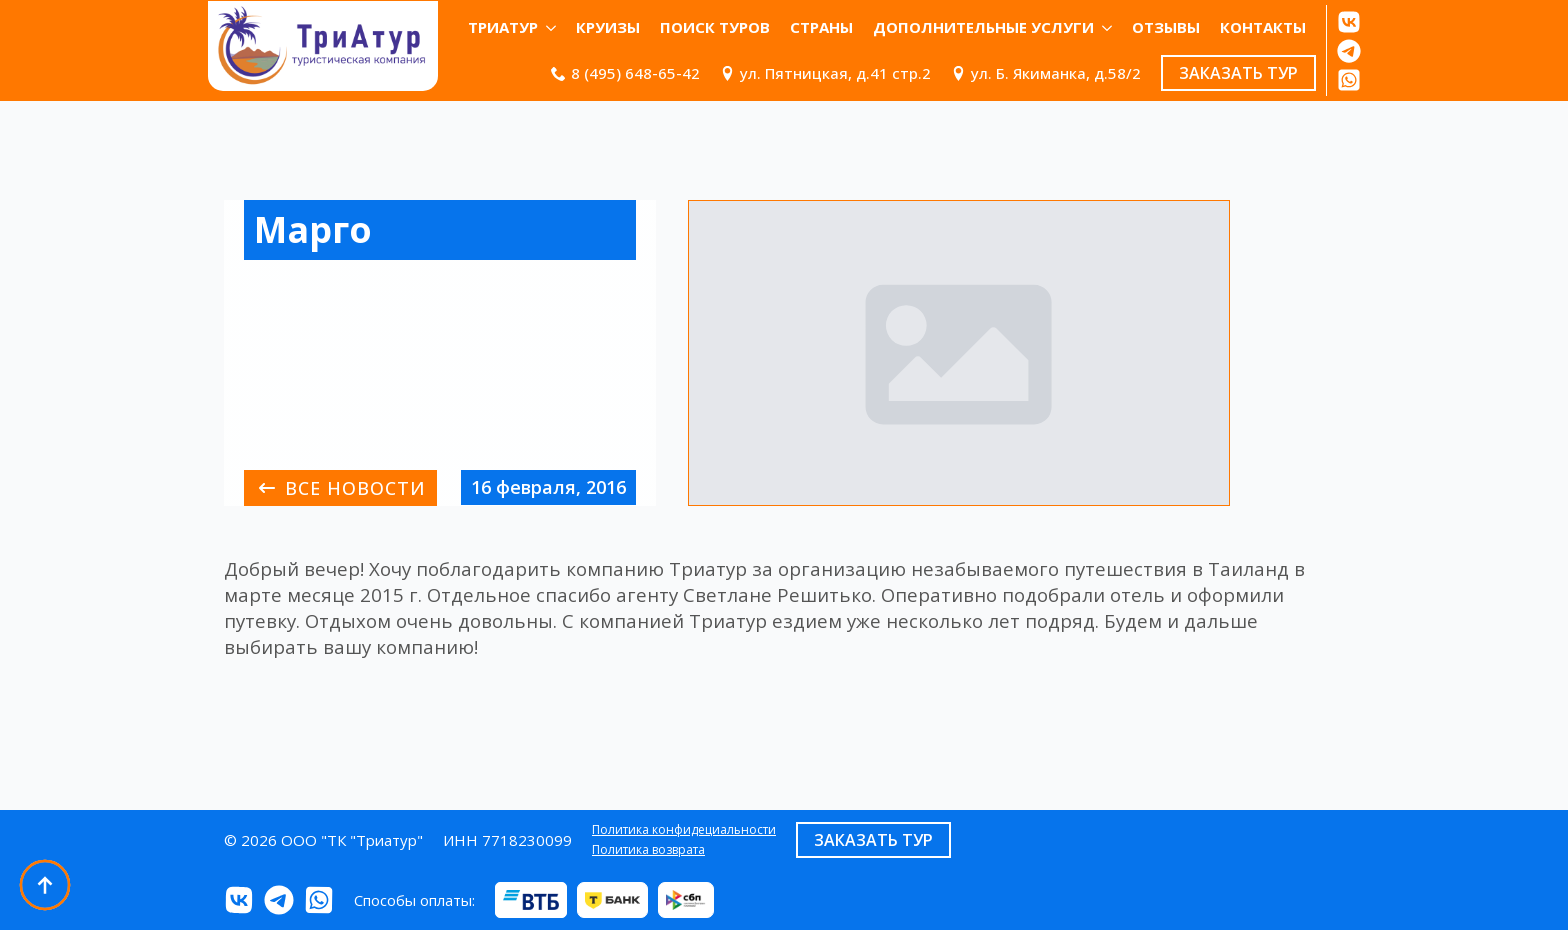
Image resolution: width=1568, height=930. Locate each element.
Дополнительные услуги (983, 27)
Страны (821, 27)
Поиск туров (715, 27)
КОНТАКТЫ (1263, 27)
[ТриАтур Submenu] (552, 27)
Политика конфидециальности (684, 830)
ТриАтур (503, 27)
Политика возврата (648, 850)
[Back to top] (45, 885)
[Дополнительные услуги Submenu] (1108, 27)
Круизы (608, 27)
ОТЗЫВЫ (1166, 27)
